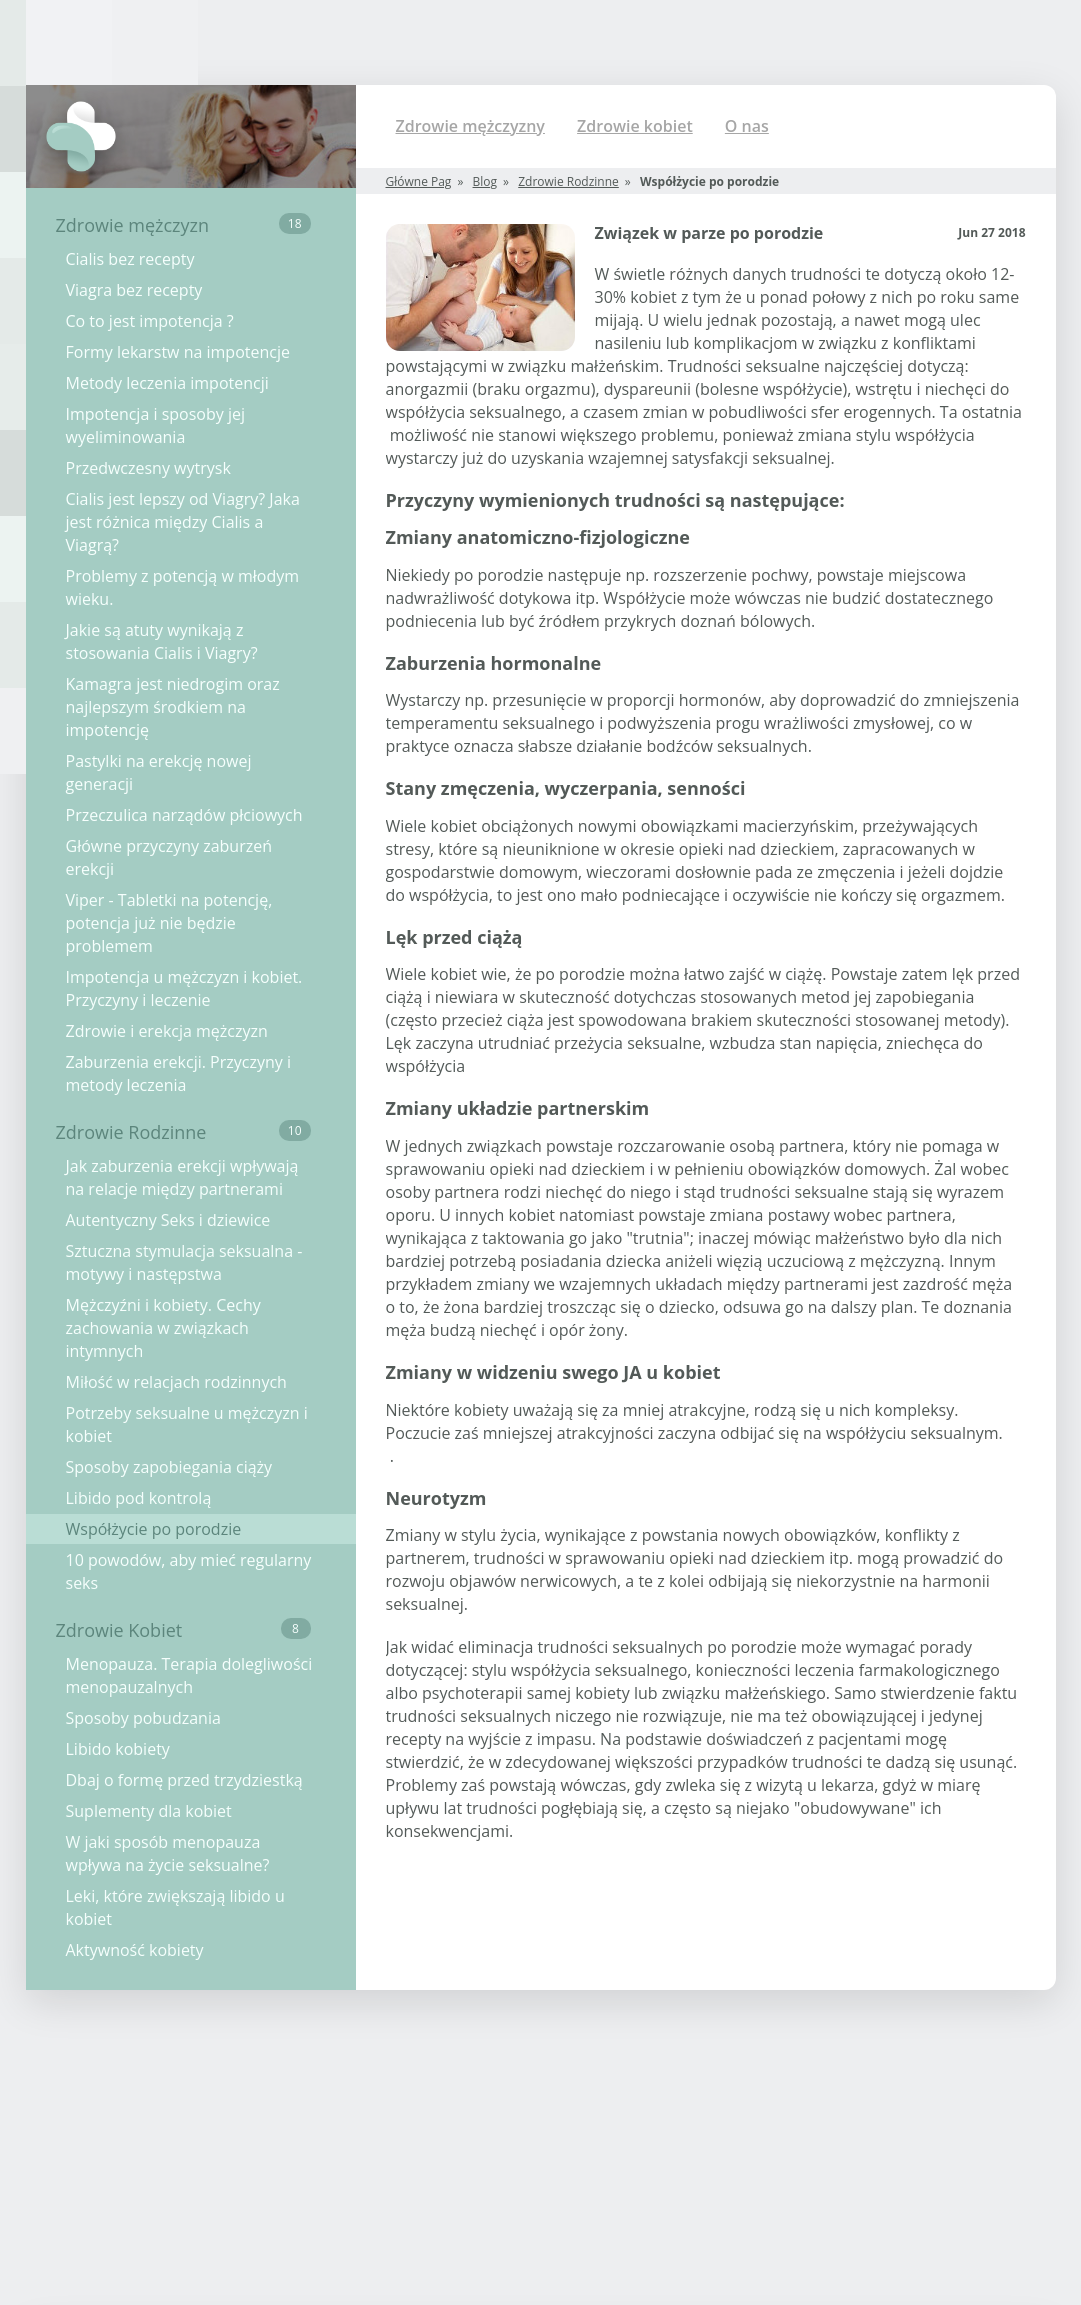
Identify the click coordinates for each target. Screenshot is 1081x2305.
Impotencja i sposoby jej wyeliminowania (155, 425)
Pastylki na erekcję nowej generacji (159, 772)
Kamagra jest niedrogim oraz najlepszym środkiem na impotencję (173, 707)
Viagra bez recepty (134, 290)
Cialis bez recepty (130, 259)
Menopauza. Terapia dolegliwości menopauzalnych (189, 1675)
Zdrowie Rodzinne (183, 1132)
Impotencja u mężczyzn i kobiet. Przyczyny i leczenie (184, 988)
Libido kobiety (118, 1749)
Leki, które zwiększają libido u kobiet (175, 1907)
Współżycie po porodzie (154, 1529)
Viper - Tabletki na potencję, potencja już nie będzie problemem (169, 923)
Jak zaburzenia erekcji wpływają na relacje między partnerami (182, 1177)
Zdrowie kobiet (635, 126)
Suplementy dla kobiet (149, 1811)
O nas (747, 126)
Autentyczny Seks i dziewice (168, 1220)
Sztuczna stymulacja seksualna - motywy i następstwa (184, 1262)
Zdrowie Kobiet (183, 1630)
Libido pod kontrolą (139, 1498)
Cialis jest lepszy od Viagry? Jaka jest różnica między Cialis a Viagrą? (183, 522)
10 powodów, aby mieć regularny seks (189, 1571)
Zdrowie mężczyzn (183, 225)
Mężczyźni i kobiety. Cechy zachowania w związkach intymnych (163, 1328)
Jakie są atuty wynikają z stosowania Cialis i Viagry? (162, 641)
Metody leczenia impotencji (167, 383)
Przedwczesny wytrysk (148, 468)
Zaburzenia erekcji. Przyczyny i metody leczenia (178, 1073)
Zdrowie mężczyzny (470, 126)
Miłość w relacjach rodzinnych (176, 1382)
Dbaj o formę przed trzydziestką (184, 1780)
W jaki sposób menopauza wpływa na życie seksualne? (168, 1853)
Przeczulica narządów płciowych (184, 815)
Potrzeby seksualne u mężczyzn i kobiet (187, 1424)
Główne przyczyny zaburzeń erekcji (169, 857)
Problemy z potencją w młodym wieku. (183, 587)
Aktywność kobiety (135, 1950)
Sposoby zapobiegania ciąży (169, 1467)
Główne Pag (419, 181)
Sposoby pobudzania (143, 1718)
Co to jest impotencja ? (150, 321)
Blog (485, 181)
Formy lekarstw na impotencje (178, 352)
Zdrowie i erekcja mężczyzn (167, 1031)
